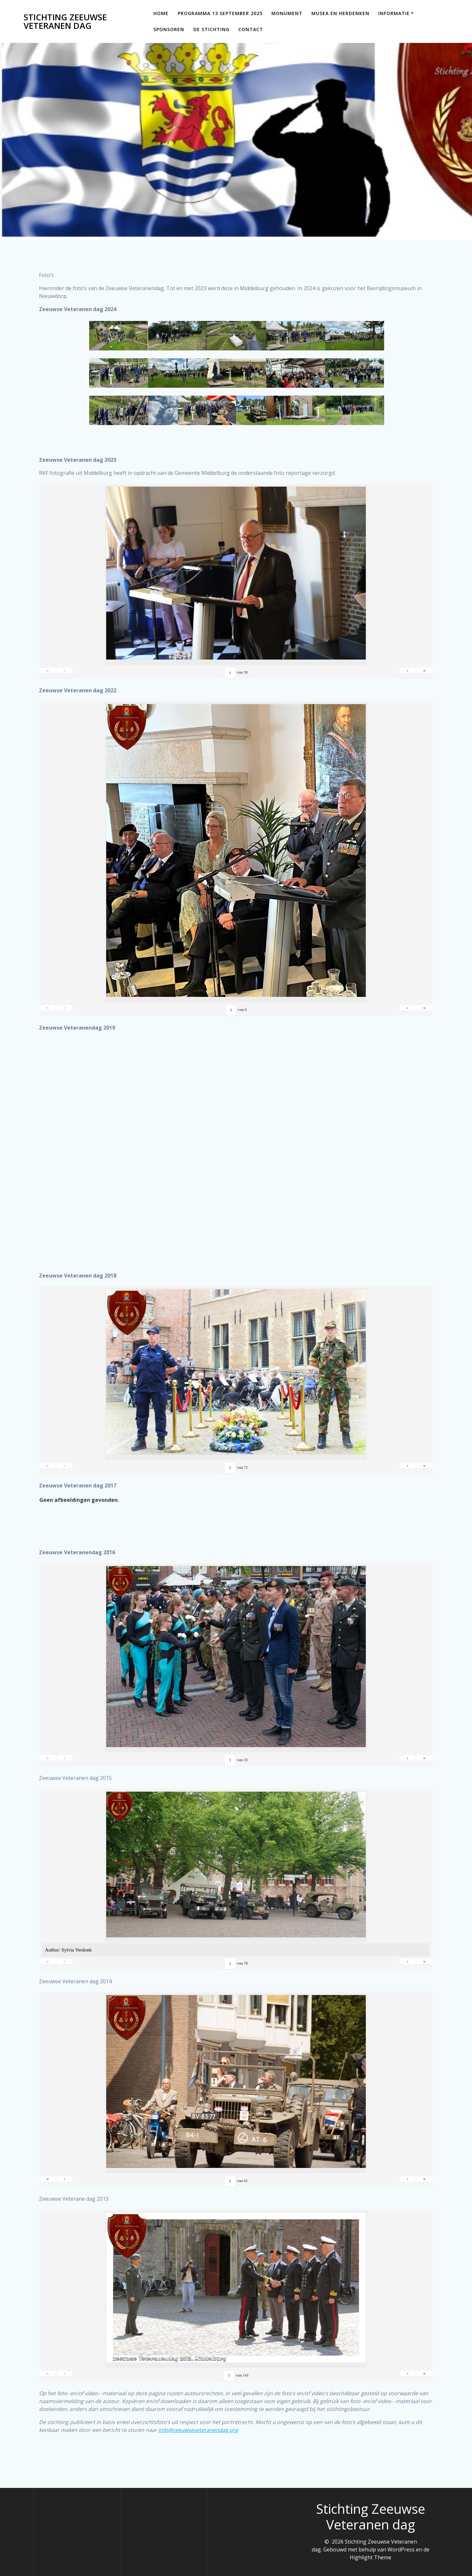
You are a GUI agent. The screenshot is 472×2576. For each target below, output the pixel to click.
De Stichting (211, 29)
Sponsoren (168, 29)
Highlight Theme (370, 2557)
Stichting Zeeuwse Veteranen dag (65, 21)
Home (160, 13)
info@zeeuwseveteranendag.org (198, 2439)
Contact (250, 29)
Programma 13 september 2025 (220, 13)
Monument (287, 13)
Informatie (394, 13)
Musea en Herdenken (340, 13)
